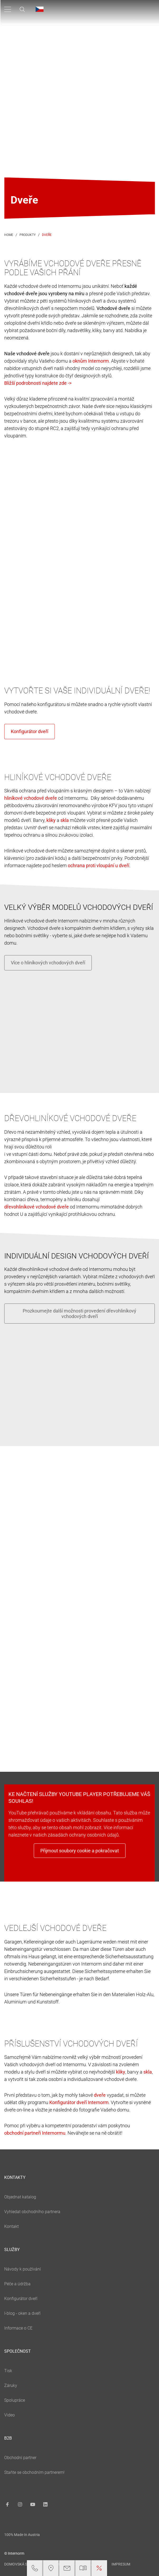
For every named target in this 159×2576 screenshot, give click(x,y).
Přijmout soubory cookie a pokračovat (79, 1850)
